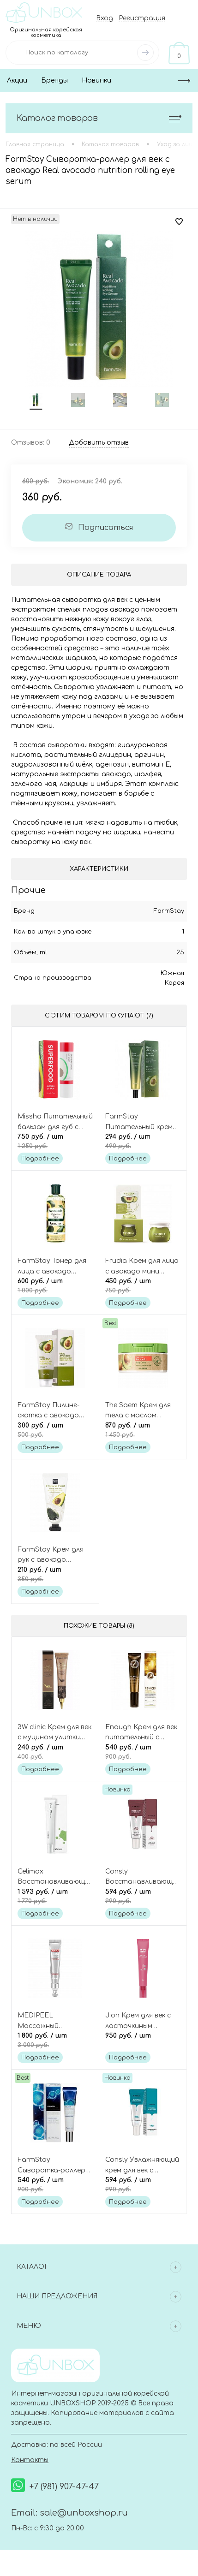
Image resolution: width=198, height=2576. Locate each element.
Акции (17, 80)
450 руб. (142, 1286)
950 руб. (142, 2041)
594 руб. (142, 1897)
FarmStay (169, 911)
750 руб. (55, 1142)
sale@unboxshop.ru (84, 2513)
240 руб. (55, 1752)
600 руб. (55, 1286)
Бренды (54, 80)
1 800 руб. (55, 2041)
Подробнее (40, 1159)
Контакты (29, 2460)
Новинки (96, 80)
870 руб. (142, 1430)
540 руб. (142, 1752)
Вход (104, 18)
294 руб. (142, 1142)
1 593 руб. (55, 1897)
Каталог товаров (99, 118)
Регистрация (142, 18)
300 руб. (55, 1430)
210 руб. (55, 1575)
